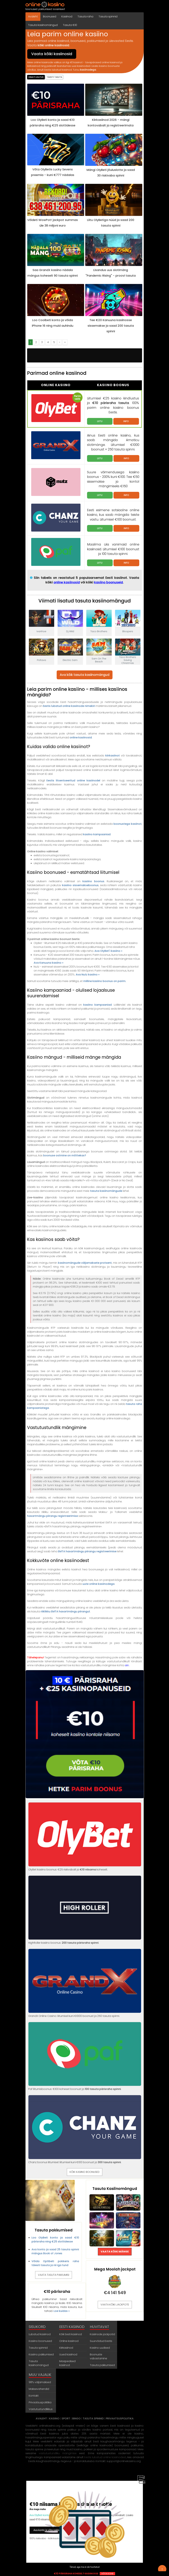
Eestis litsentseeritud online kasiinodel (73, 780)
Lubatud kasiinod (40, 2334)
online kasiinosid (67, 582)
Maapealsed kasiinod (67, 2363)
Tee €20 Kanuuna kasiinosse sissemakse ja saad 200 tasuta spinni (111, 325)
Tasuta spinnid (108, 16)
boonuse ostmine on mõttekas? (64, 1155)
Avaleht (33, 16)
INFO (126, 421)
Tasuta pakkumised (102, 2365)
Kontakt (34, 2396)
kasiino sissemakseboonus (80, 885)
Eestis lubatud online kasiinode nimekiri (69, 706)
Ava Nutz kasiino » (88, 974)
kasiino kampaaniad (97, 834)
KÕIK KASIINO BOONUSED (85, 2172)
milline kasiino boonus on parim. (104, 981)
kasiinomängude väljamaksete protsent (85, 1263)
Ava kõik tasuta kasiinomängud (84, 675)
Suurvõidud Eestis (101, 2341)
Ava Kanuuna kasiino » (48, 963)
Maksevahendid (39, 2389)
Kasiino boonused (40, 2341)
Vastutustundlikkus (41, 2409)
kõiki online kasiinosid (53, 45)
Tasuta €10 (70, 25)
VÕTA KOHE (107, 2573)
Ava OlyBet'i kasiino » (108, 951)
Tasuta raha (85, 16)
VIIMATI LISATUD (36, 77)
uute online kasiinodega (98, 1584)
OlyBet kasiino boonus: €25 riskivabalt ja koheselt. (84, 1867)
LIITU (99, 421)
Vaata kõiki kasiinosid (51, 53)
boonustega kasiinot (127, 824)
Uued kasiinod (68, 2354)
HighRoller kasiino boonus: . (84, 1941)
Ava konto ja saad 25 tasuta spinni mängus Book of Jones (55, 2251)
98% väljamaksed (40, 2382)
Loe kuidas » (62, 2311)
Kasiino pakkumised (41, 2354)
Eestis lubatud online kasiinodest (105, 2457)
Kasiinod (66, 16)
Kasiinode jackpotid (102, 2334)
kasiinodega (88, 69)
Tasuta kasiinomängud (43, 25)
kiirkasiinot (112, 755)
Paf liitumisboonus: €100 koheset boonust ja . (84, 2087)
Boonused (49, 16)
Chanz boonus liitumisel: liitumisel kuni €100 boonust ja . (84, 2160)
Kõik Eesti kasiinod (70, 2334)
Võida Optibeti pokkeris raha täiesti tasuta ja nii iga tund (55, 2263)
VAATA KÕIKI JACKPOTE (115, 2304)
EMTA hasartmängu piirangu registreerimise (87, 1551)
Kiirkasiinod (66, 2348)
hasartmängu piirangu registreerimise (52, 1516)
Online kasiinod (69, 2341)
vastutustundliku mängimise (58, 2453)
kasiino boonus (93, 881)
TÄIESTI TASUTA (54, 77)
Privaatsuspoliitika (40, 2402)
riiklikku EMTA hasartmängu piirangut (65, 1611)
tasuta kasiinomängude (106, 1191)
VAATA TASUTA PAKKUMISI (53, 2275)
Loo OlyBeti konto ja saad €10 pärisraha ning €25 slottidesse (55, 2239)
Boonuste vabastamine (98, 2356)
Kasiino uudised (100, 2348)
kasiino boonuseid (108, 582)
